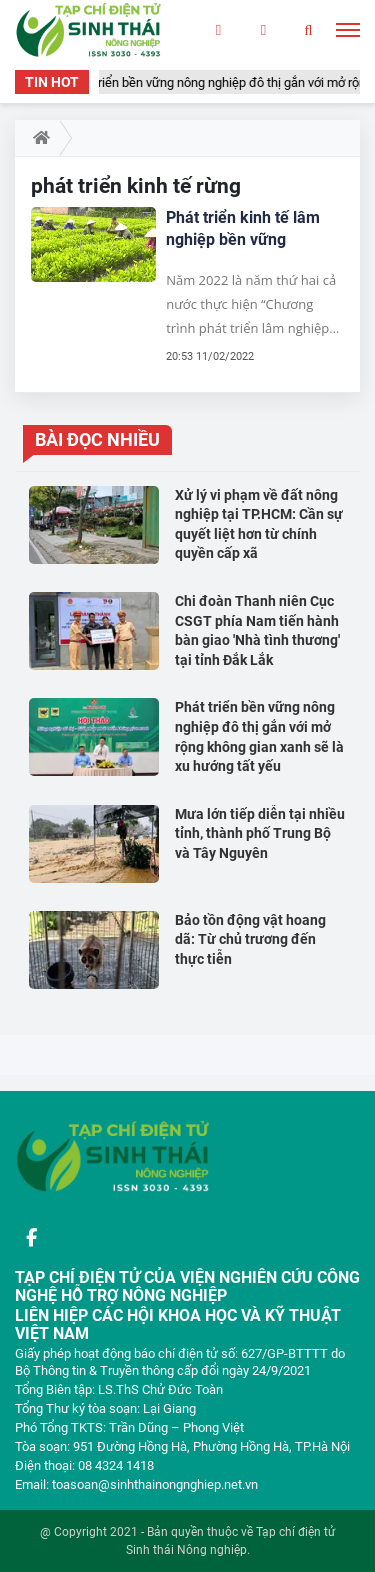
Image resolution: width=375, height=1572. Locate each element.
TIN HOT (52, 82)
